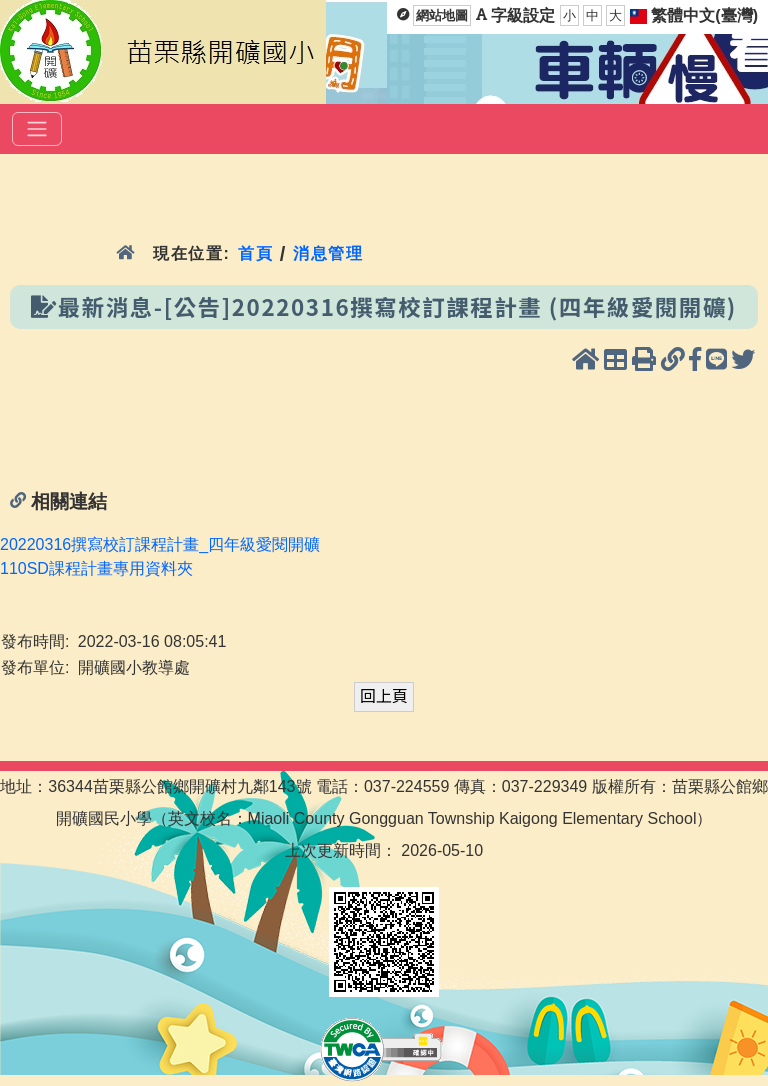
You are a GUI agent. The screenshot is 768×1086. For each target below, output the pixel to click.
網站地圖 (442, 15)
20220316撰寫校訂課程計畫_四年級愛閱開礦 (160, 544)
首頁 (255, 253)
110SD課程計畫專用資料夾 (96, 568)
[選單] (37, 129)
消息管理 (328, 253)
